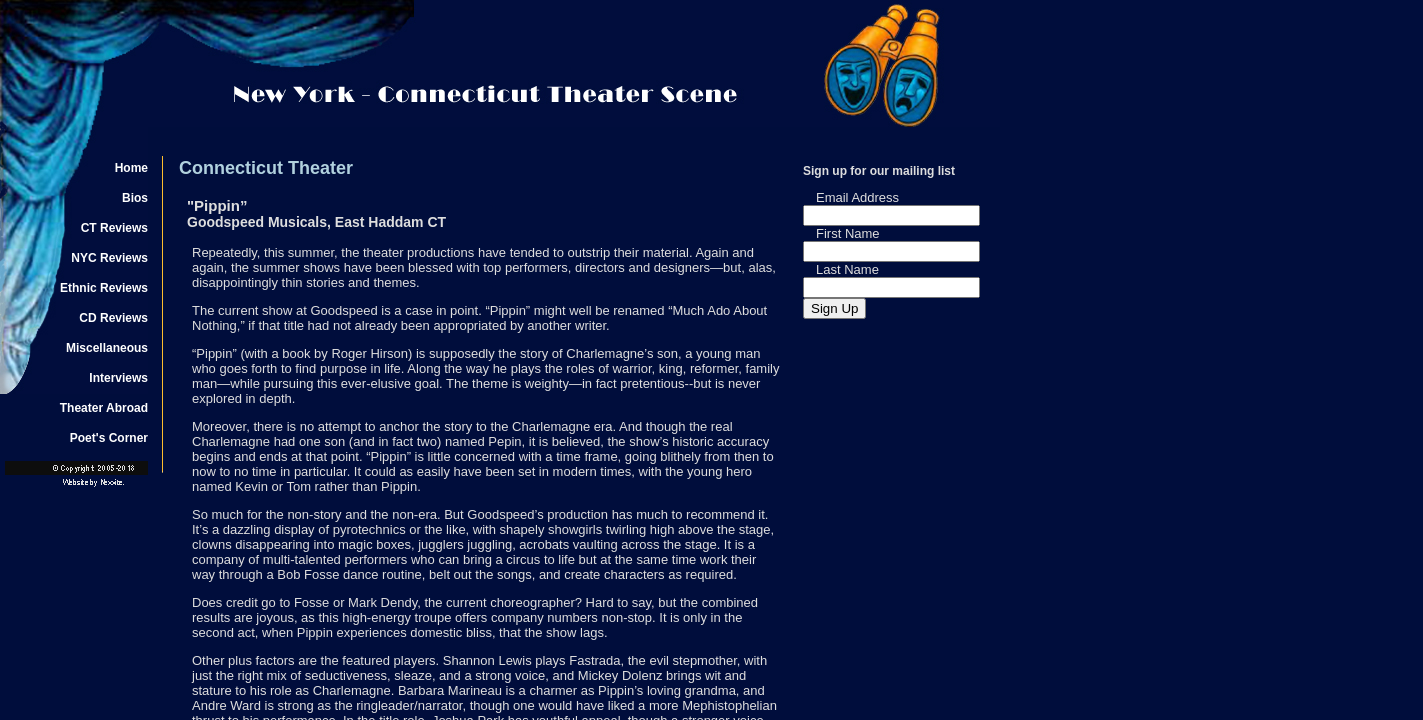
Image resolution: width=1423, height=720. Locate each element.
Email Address (857, 197)
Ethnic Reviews (104, 288)
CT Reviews (114, 228)
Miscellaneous (107, 348)
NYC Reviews (109, 258)
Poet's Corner (109, 438)
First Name (848, 233)
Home (131, 168)
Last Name (847, 269)
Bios (135, 198)
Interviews (118, 378)
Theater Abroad (104, 408)
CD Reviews (113, 318)
